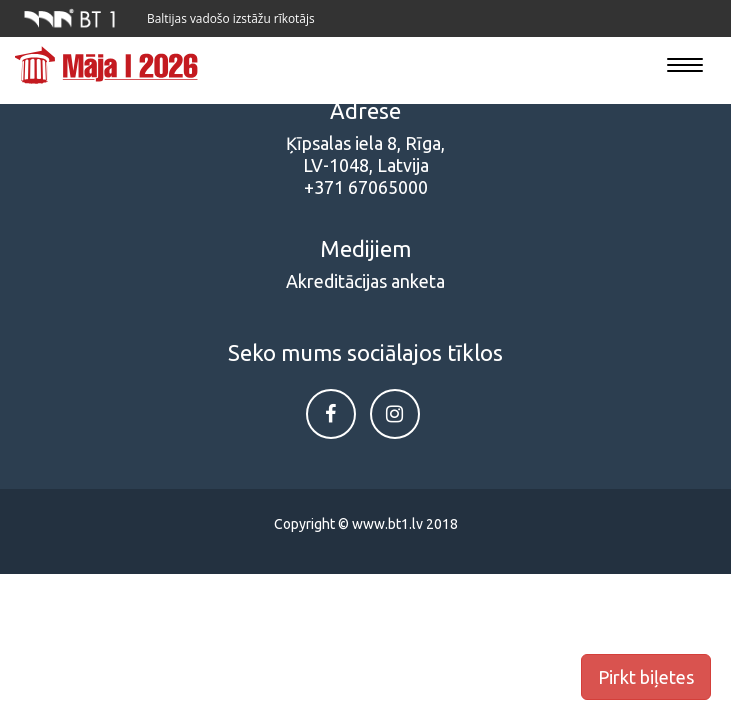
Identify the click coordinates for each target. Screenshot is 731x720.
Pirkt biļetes (646, 677)
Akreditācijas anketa (365, 281)
